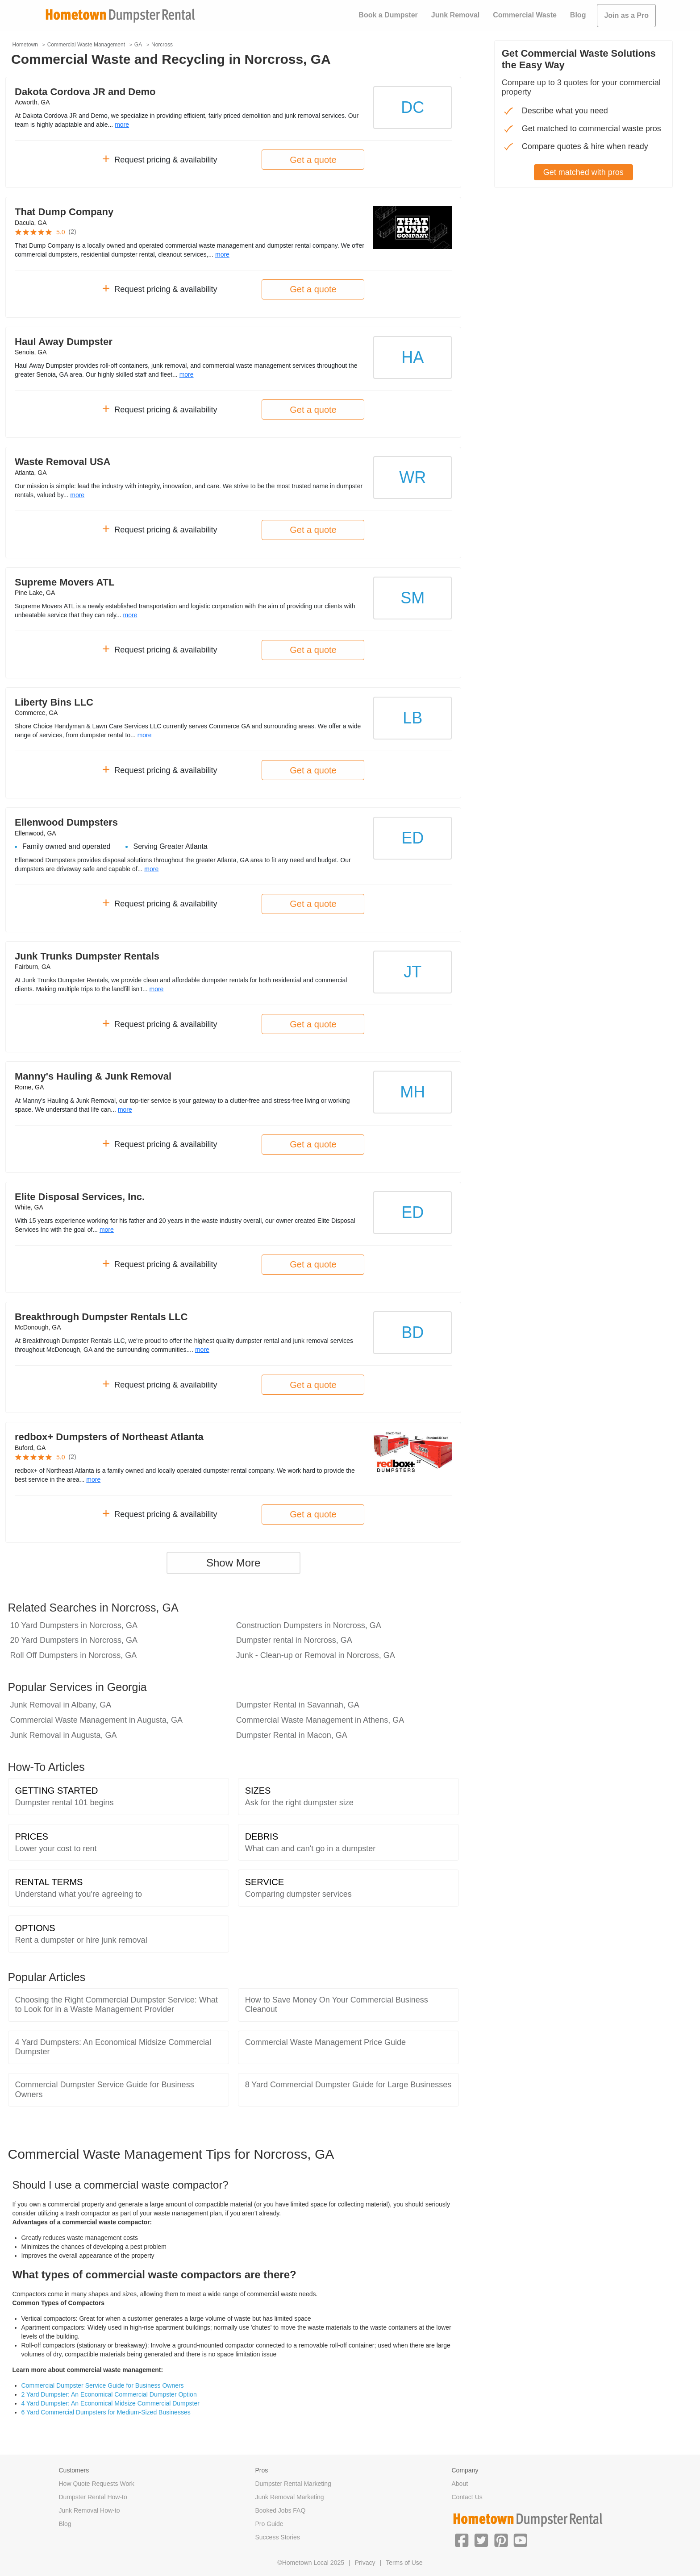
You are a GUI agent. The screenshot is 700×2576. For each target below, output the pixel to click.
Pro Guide (269, 2523)
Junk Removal (455, 15)
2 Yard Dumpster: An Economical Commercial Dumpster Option (109, 2394)
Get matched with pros (583, 172)
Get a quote (313, 160)
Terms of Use (404, 2562)
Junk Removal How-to (89, 2510)
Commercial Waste (525, 15)
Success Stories (277, 2537)
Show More (233, 1563)
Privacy (365, 2562)
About (460, 2483)
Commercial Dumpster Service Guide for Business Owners (102, 2385)
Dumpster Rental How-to (93, 2497)
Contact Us (467, 2497)
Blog (578, 15)
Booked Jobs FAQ (280, 2510)
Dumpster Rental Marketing (293, 2483)
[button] (461, 2539)
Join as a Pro (626, 15)
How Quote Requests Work (96, 2483)
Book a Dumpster (387, 15)
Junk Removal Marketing (289, 2497)
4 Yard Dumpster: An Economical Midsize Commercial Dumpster (110, 2403)
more (122, 124)
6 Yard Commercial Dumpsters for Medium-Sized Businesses (106, 2412)
